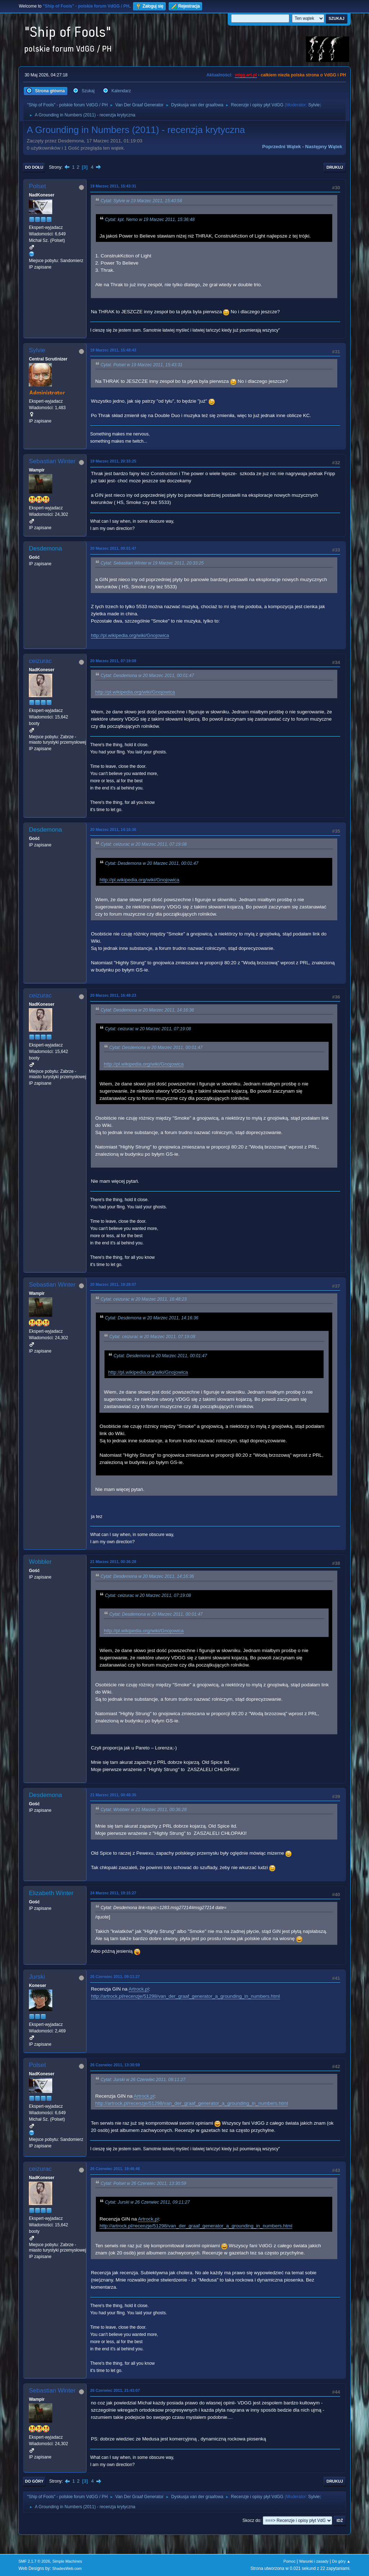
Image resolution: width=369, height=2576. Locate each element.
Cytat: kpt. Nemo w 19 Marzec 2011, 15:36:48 (150, 219)
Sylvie (314, 104)
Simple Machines (67, 2561)
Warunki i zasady (314, 2561)
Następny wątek (323, 146)
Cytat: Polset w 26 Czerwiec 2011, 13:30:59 (143, 2183)
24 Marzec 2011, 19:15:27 (113, 1893)
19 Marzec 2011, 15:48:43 (113, 350)
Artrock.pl (139, 1989)
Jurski (37, 1976)
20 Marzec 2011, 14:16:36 (113, 829)
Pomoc (290, 2561)
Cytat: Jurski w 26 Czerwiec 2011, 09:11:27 (143, 2079)
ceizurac (40, 661)
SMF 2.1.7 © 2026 (34, 2561)
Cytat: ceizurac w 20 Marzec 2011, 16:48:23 (144, 1299)
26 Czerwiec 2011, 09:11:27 (115, 1976)
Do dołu (34, 167)
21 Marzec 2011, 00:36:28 (113, 1561)
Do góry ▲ (341, 2561)
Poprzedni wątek (281, 146)
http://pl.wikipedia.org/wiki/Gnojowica (130, 635)
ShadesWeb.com (67, 2568)
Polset (37, 186)
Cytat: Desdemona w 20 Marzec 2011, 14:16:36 (147, 1010)
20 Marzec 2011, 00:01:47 (113, 548)
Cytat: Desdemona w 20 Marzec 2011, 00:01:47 (147, 675)
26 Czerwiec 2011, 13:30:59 (115, 2065)
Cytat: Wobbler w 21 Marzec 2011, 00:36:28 (144, 1809)
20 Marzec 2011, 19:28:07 (113, 1284)
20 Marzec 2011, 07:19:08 (113, 661)
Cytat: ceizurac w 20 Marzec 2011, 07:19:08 (144, 844)
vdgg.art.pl (246, 75)
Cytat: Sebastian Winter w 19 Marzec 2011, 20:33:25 (152, 563)
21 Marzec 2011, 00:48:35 (113, 1795)
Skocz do (251, 2520)
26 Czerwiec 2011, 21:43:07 (115, 2390)
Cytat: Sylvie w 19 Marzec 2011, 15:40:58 (141, 200)
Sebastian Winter (52, 461)
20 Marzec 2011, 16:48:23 (113, 995)
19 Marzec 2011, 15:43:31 (113, 186)
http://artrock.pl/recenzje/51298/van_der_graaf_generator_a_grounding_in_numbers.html (185, 1996)
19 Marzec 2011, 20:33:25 (113, 461)
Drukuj (334, 167)
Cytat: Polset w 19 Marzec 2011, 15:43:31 (141, 364)
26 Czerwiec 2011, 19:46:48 (115, 2168)
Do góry (34, 2481)
